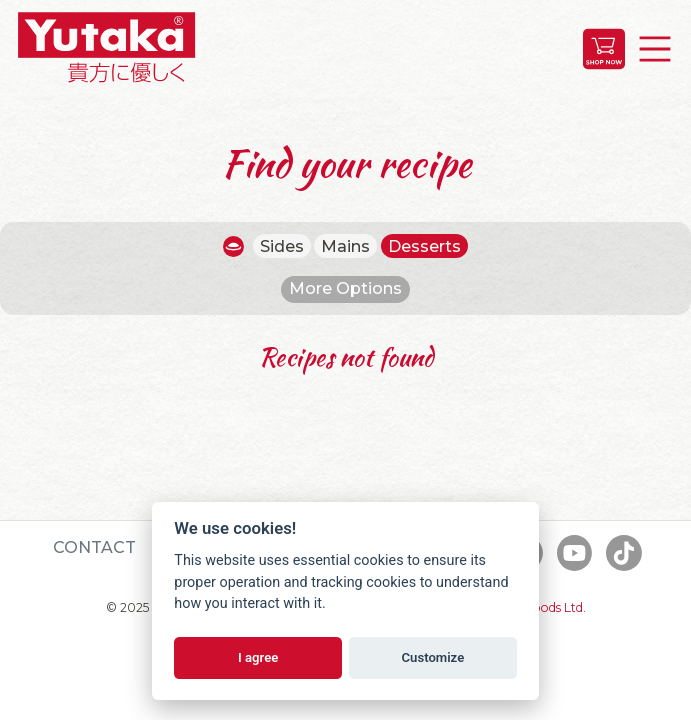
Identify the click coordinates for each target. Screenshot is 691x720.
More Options (345, 288)
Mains (345, 246)
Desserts (424, 246)
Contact (94, 547)
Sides (282, 246)
